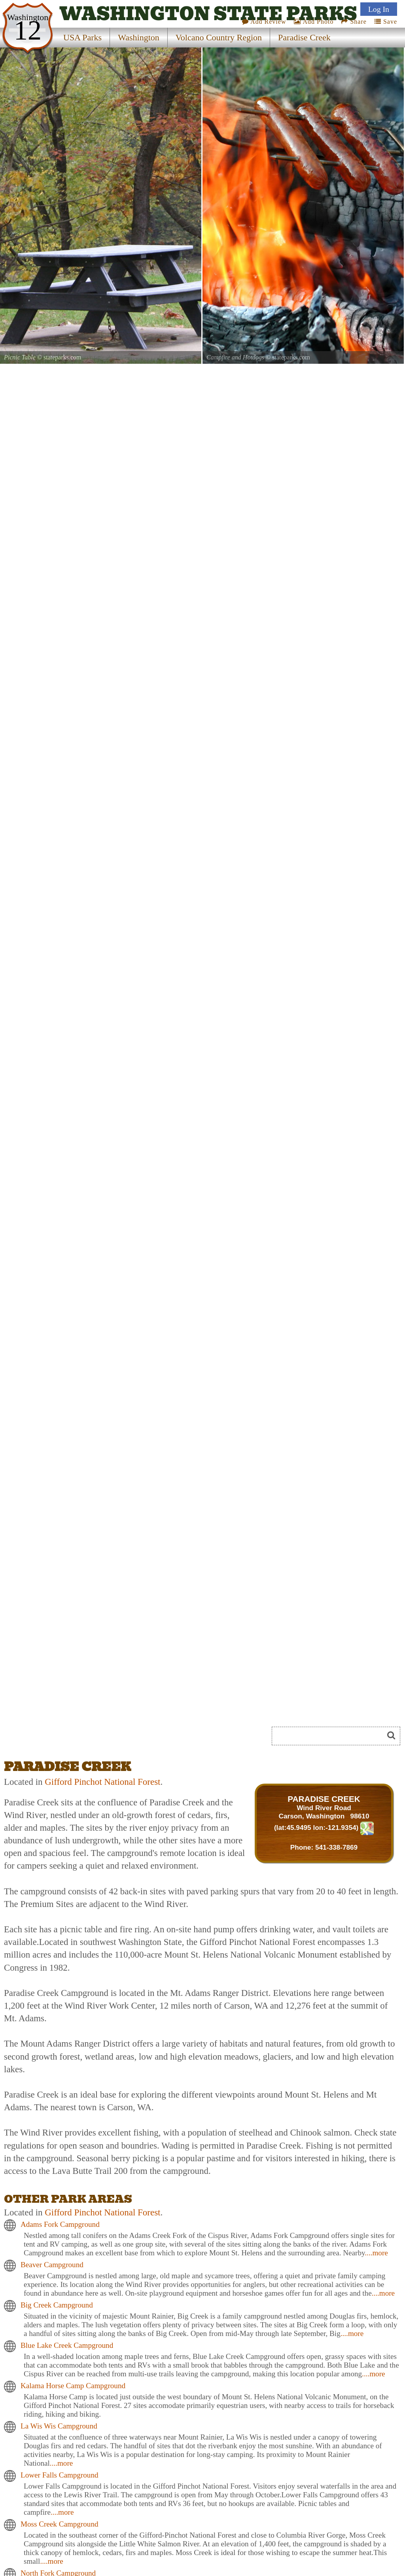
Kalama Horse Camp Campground (73, 2385)
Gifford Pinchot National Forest (102, 1782)
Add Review (264, 21)
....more (376, 2253)
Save (386, 21)
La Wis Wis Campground (59, 2426)
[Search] (331, 1736)
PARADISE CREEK (324, 1798)
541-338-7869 (336, 1847)
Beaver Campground (52, 2264)
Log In (378, 9)
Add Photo (313, 21)
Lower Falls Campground (59, 2475)
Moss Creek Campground (59, 2524)
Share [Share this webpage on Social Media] (353, 21)
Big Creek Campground (57, 2305)
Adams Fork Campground (60, 2224)
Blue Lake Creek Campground (67, 2345)
